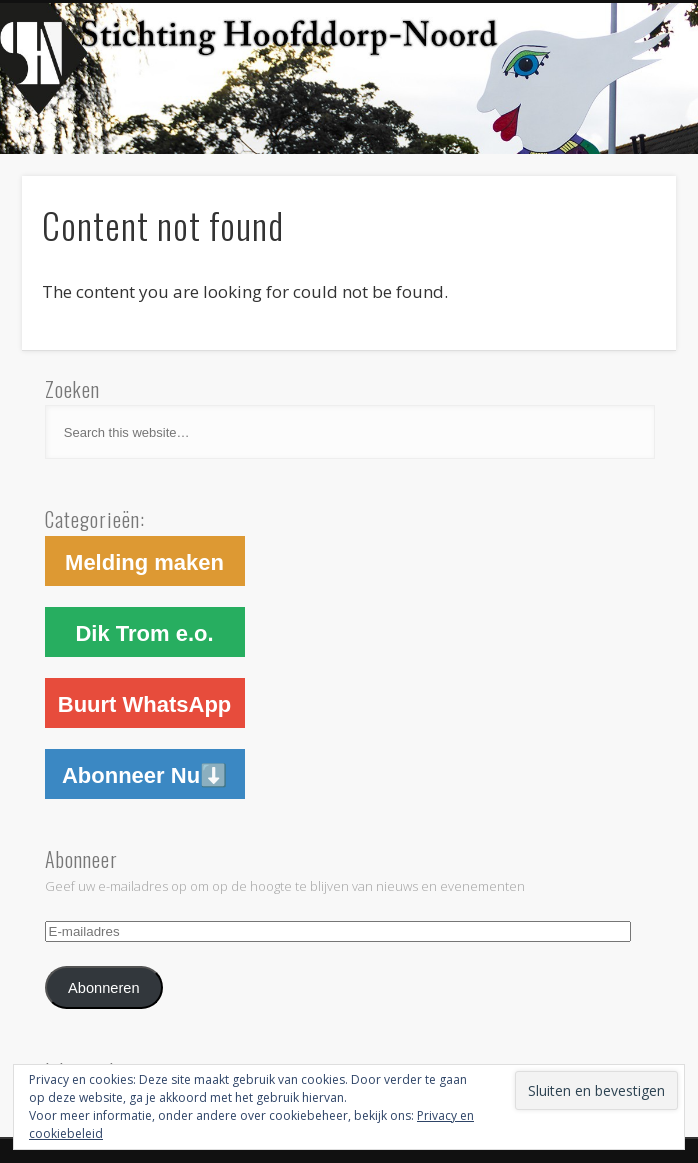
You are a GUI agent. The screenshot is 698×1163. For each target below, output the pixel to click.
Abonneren (104, 988)
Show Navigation (580, 179)
